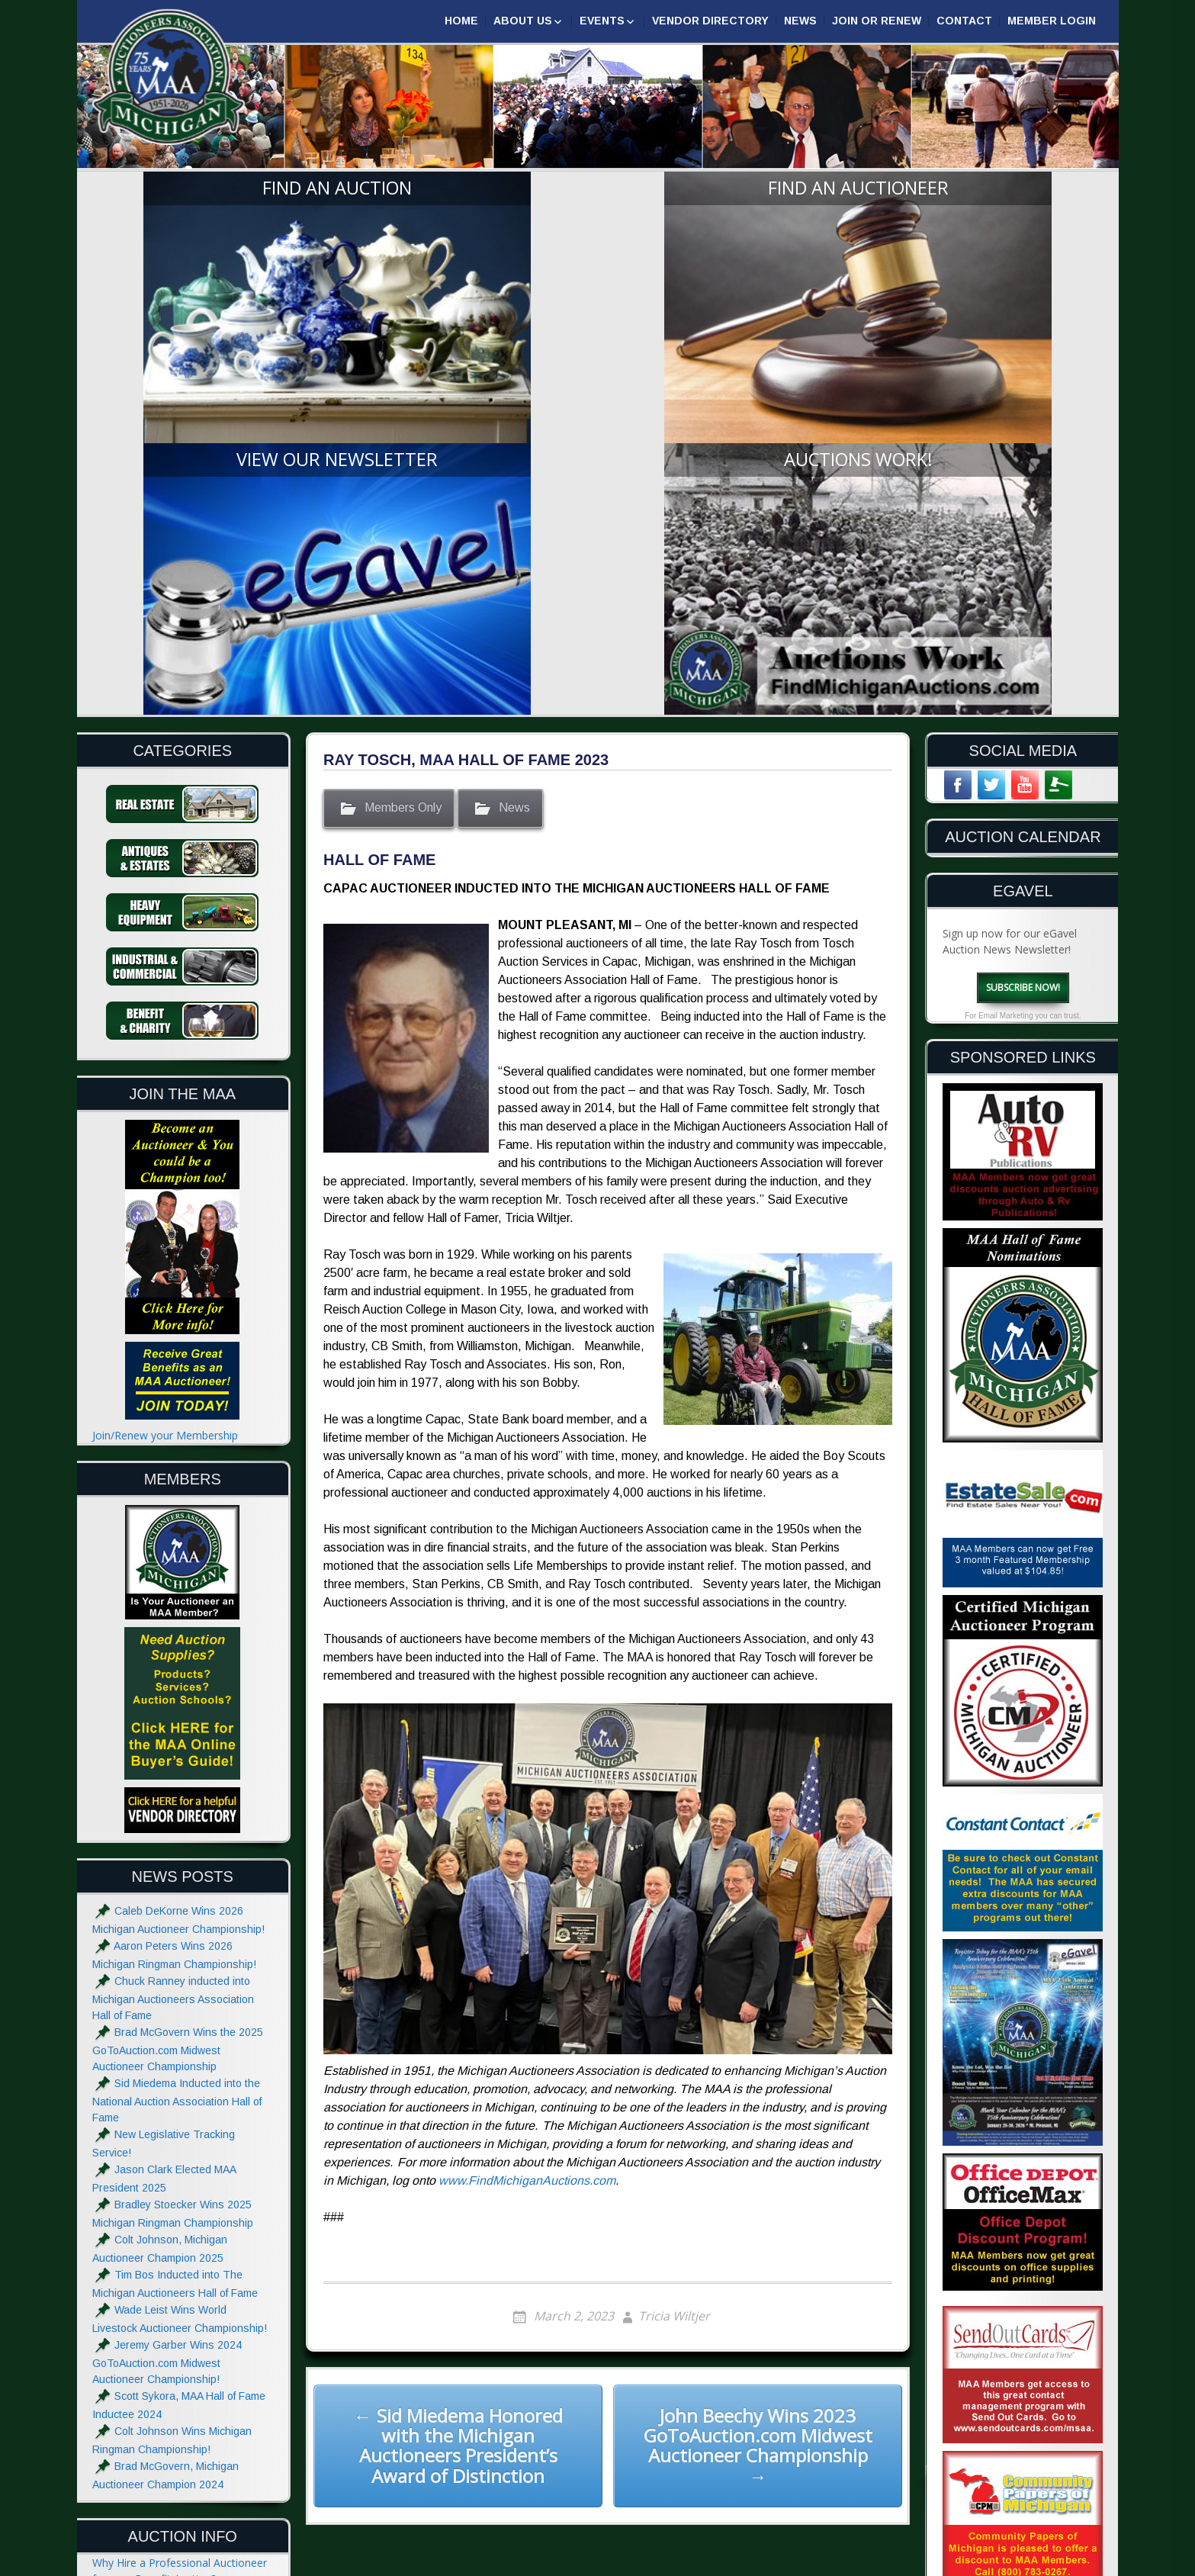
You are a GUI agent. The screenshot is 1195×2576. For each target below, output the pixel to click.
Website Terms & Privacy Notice (172, 2507)
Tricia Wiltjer (674, 1955)
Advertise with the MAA (149, 2475)
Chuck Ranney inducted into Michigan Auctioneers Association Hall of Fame (173, 1637)
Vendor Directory (710, 20)
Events (602, 20)
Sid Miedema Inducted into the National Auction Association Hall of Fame (177, 1739)
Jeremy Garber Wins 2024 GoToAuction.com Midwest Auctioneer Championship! (167, 2001)
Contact (964, 20)
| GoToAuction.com (1047, 2563)
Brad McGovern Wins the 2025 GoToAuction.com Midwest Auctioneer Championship (177, 1688)
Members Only (403, 447)
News (800, 20)
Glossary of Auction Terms (158, 2405)
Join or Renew (876, 20)
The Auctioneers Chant (148, 2311)
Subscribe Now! (1023, 625)
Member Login (1051, 20)
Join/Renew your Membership (165, 1074)
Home (461, 20)
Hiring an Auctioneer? (144, 2280)
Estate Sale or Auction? (149, 2249)
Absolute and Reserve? (148, 2374)
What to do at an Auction (154, 2343)
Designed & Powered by (924, 2563)
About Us (522, 20)
